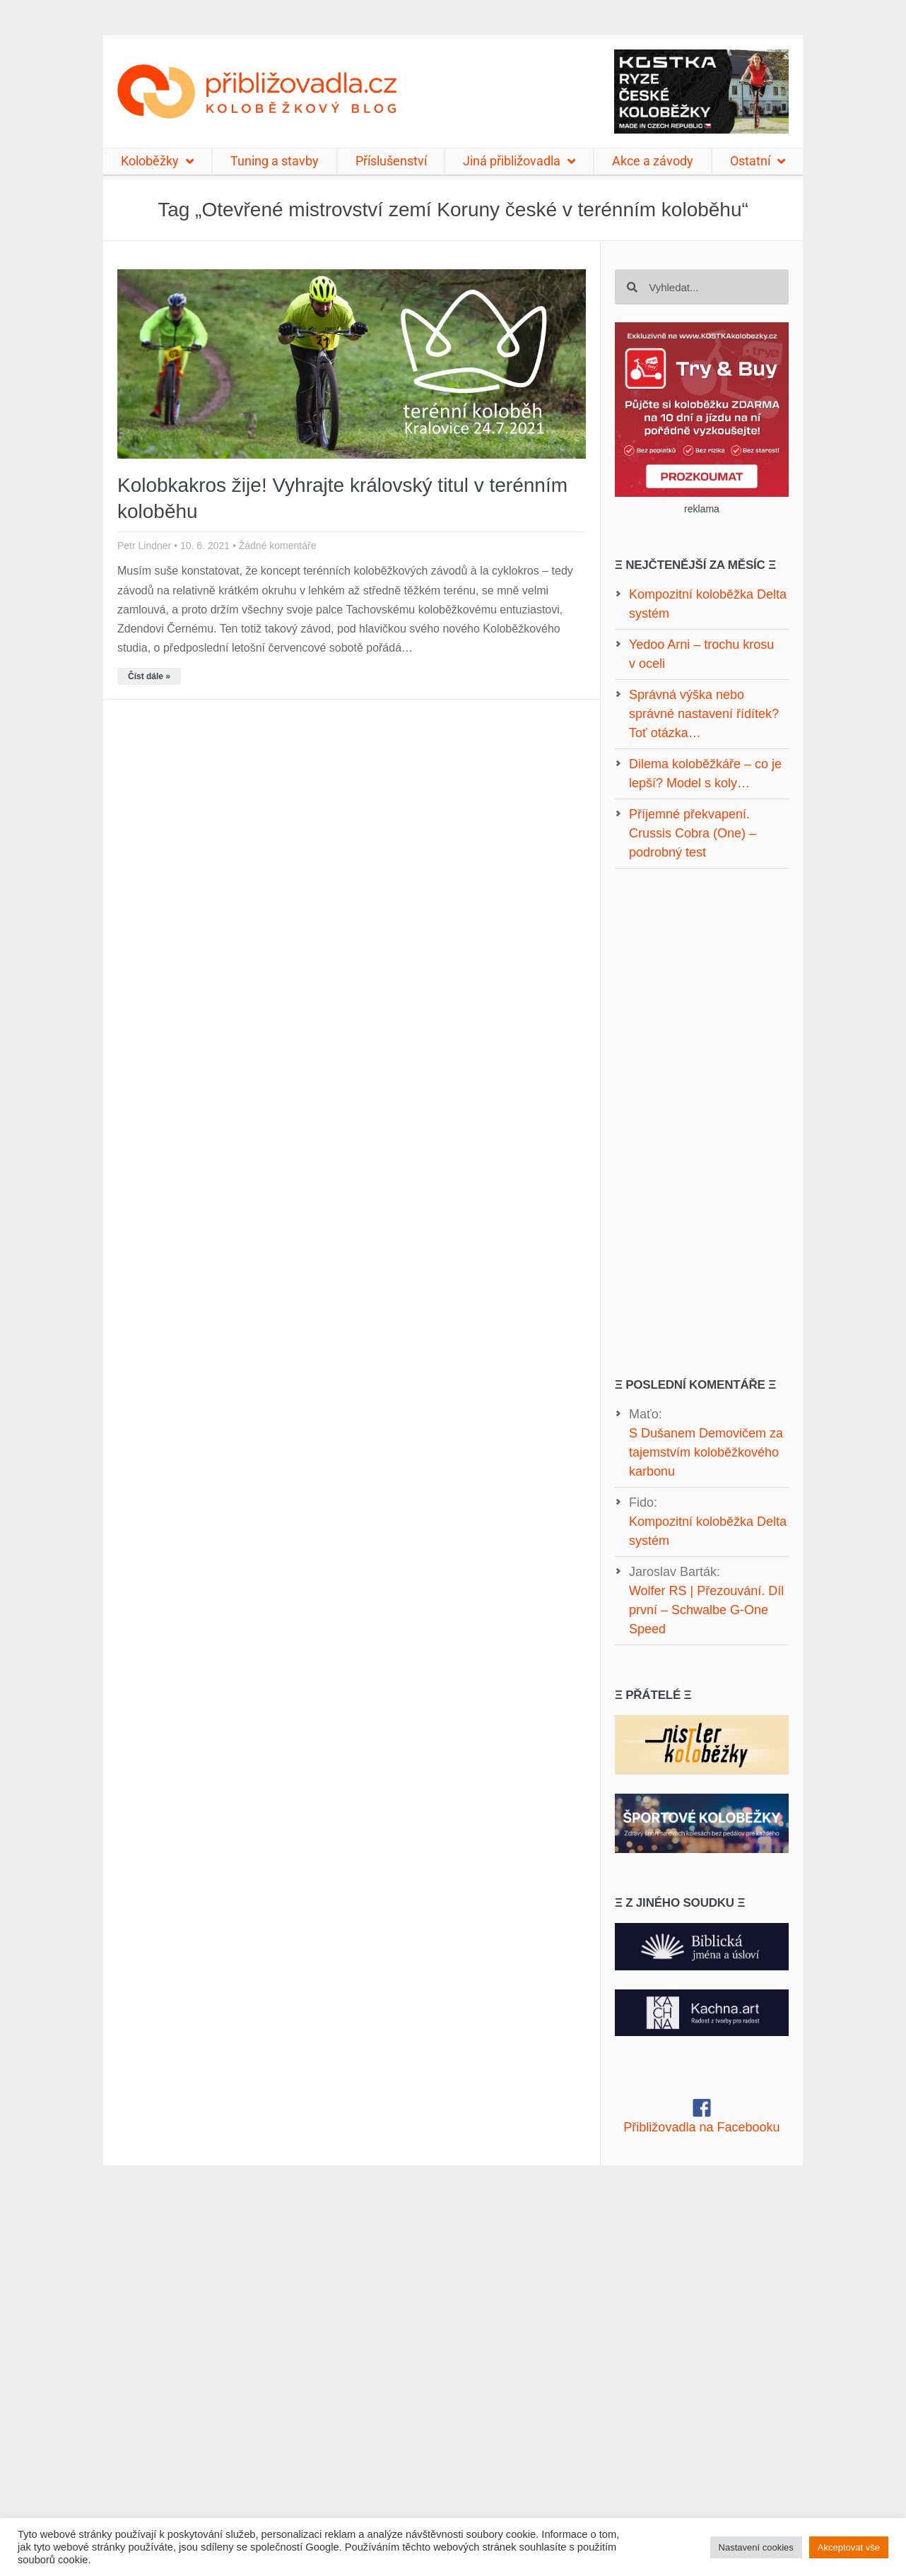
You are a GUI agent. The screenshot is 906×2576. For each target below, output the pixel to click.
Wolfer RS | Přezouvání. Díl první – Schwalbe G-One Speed (706, 1610)
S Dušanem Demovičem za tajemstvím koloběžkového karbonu (706, 1452)
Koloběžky (157, 161)
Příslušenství (391, 160)
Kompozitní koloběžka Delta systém (708, 1531)
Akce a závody (652, 160)
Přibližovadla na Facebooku (701, 2127)
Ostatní (757, 161)
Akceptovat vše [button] (849, 2547)
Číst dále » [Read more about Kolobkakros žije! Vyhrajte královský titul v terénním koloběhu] (149, 676)
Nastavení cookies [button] (756, 2547)
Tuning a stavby (274, 160)
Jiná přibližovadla (519, 161)
